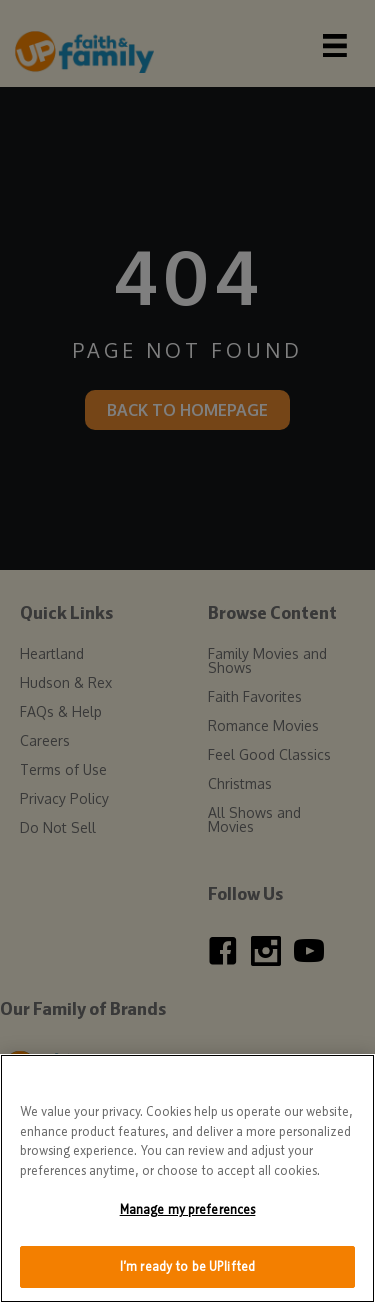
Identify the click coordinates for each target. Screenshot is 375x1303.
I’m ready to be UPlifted (187, 1270)
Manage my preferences (188, 1213)
